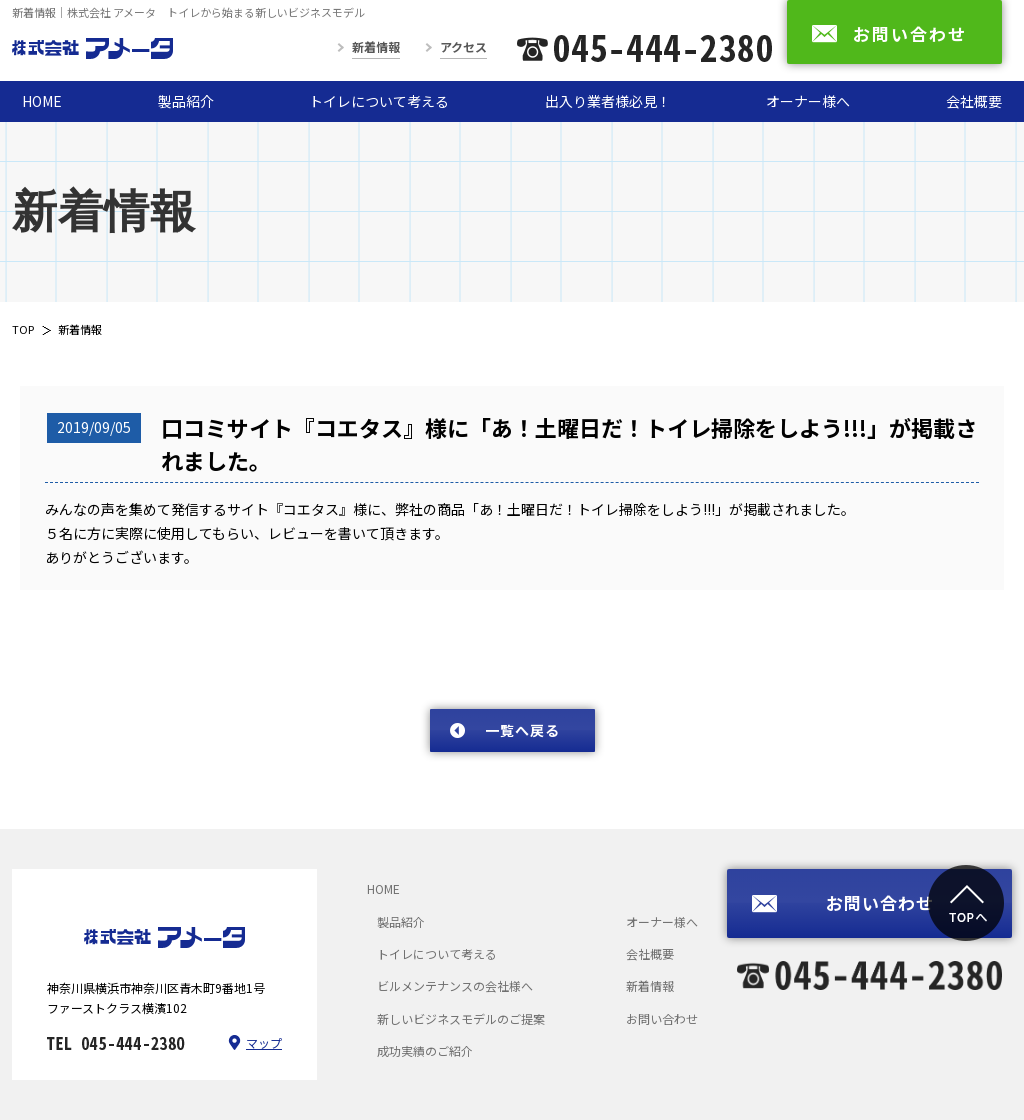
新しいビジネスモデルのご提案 (461, 1018)
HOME (42, 101)
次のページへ (925, 671)
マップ (264, 1042)
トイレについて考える (379, 101)
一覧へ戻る (522, 730)
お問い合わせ (662, 1018)
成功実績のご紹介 (425, 1050)
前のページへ (95, 671)
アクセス (463, 46)
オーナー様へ (808, 101)
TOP (23, 329)
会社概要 (974, 101)
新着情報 (376, 46)
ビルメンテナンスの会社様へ (455, 985)
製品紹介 (186, 101)
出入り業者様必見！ (608, 101)
